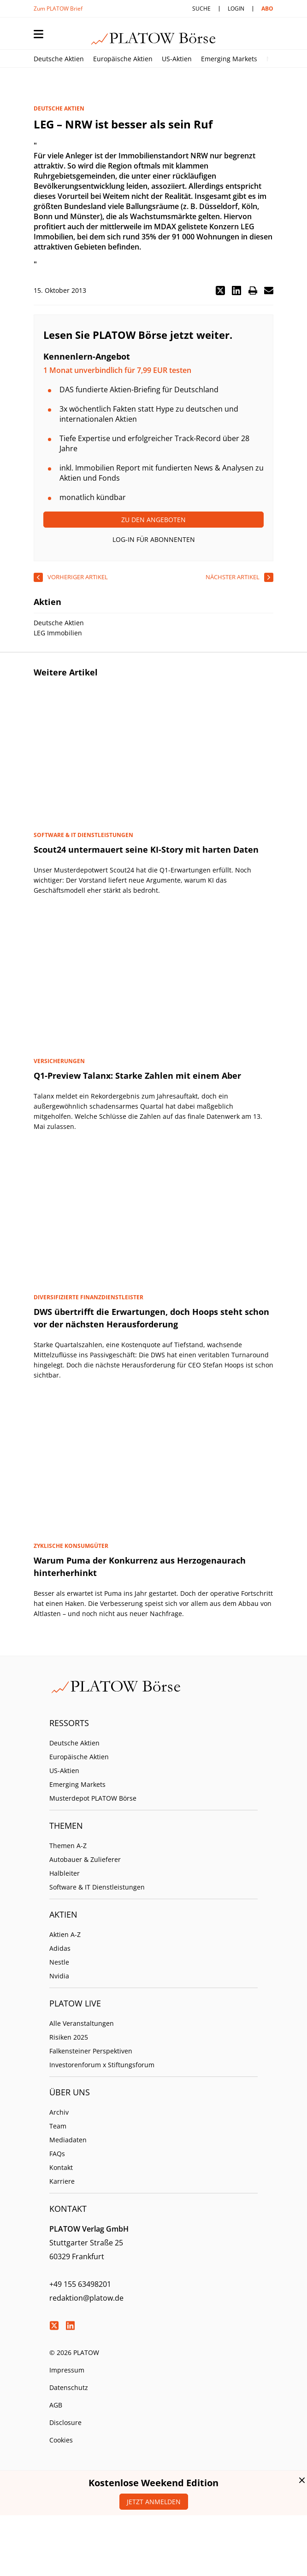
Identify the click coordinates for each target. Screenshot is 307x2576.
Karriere (62, 2181)
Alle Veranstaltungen (81, 2023)
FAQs (57, 2153)
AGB (55, 2405)
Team (57, 2126)
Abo (267, 8)
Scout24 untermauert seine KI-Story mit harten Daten (146, 849)
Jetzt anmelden (154, 2501)
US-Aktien (177, 58)
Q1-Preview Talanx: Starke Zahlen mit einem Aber (137, 1075)
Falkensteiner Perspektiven (90, 2051)
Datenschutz (68, 2387)
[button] (220, 290)
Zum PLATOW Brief (58, 8)
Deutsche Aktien (59, 58)
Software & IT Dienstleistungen (97, 1887)
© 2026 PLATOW (74, 2352)
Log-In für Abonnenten (153, 539)
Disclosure (65, 2422)
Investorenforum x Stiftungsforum (101, 2064)
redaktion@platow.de (86, 2298)
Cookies (61, 2440)
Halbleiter (64, 1873)
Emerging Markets (229, 58)
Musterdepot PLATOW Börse (92, 1798)
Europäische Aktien (123, 58)
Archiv (59, 2112)
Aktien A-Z (65, 1934)
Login (236, 8)
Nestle (59, 1962)
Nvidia (59, 1975)
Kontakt (61, 2167)
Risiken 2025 (68, 2037)
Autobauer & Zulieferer (85, 1859)
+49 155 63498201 (80, 2284)
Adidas (60, 1948)
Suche (201, 8)
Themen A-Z (68, 1845)
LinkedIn (70, 2325)
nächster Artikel (233, 577)
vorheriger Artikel (77, 577)
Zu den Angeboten (153, 519)
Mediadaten (68, 2139)
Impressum (66, 2370)
